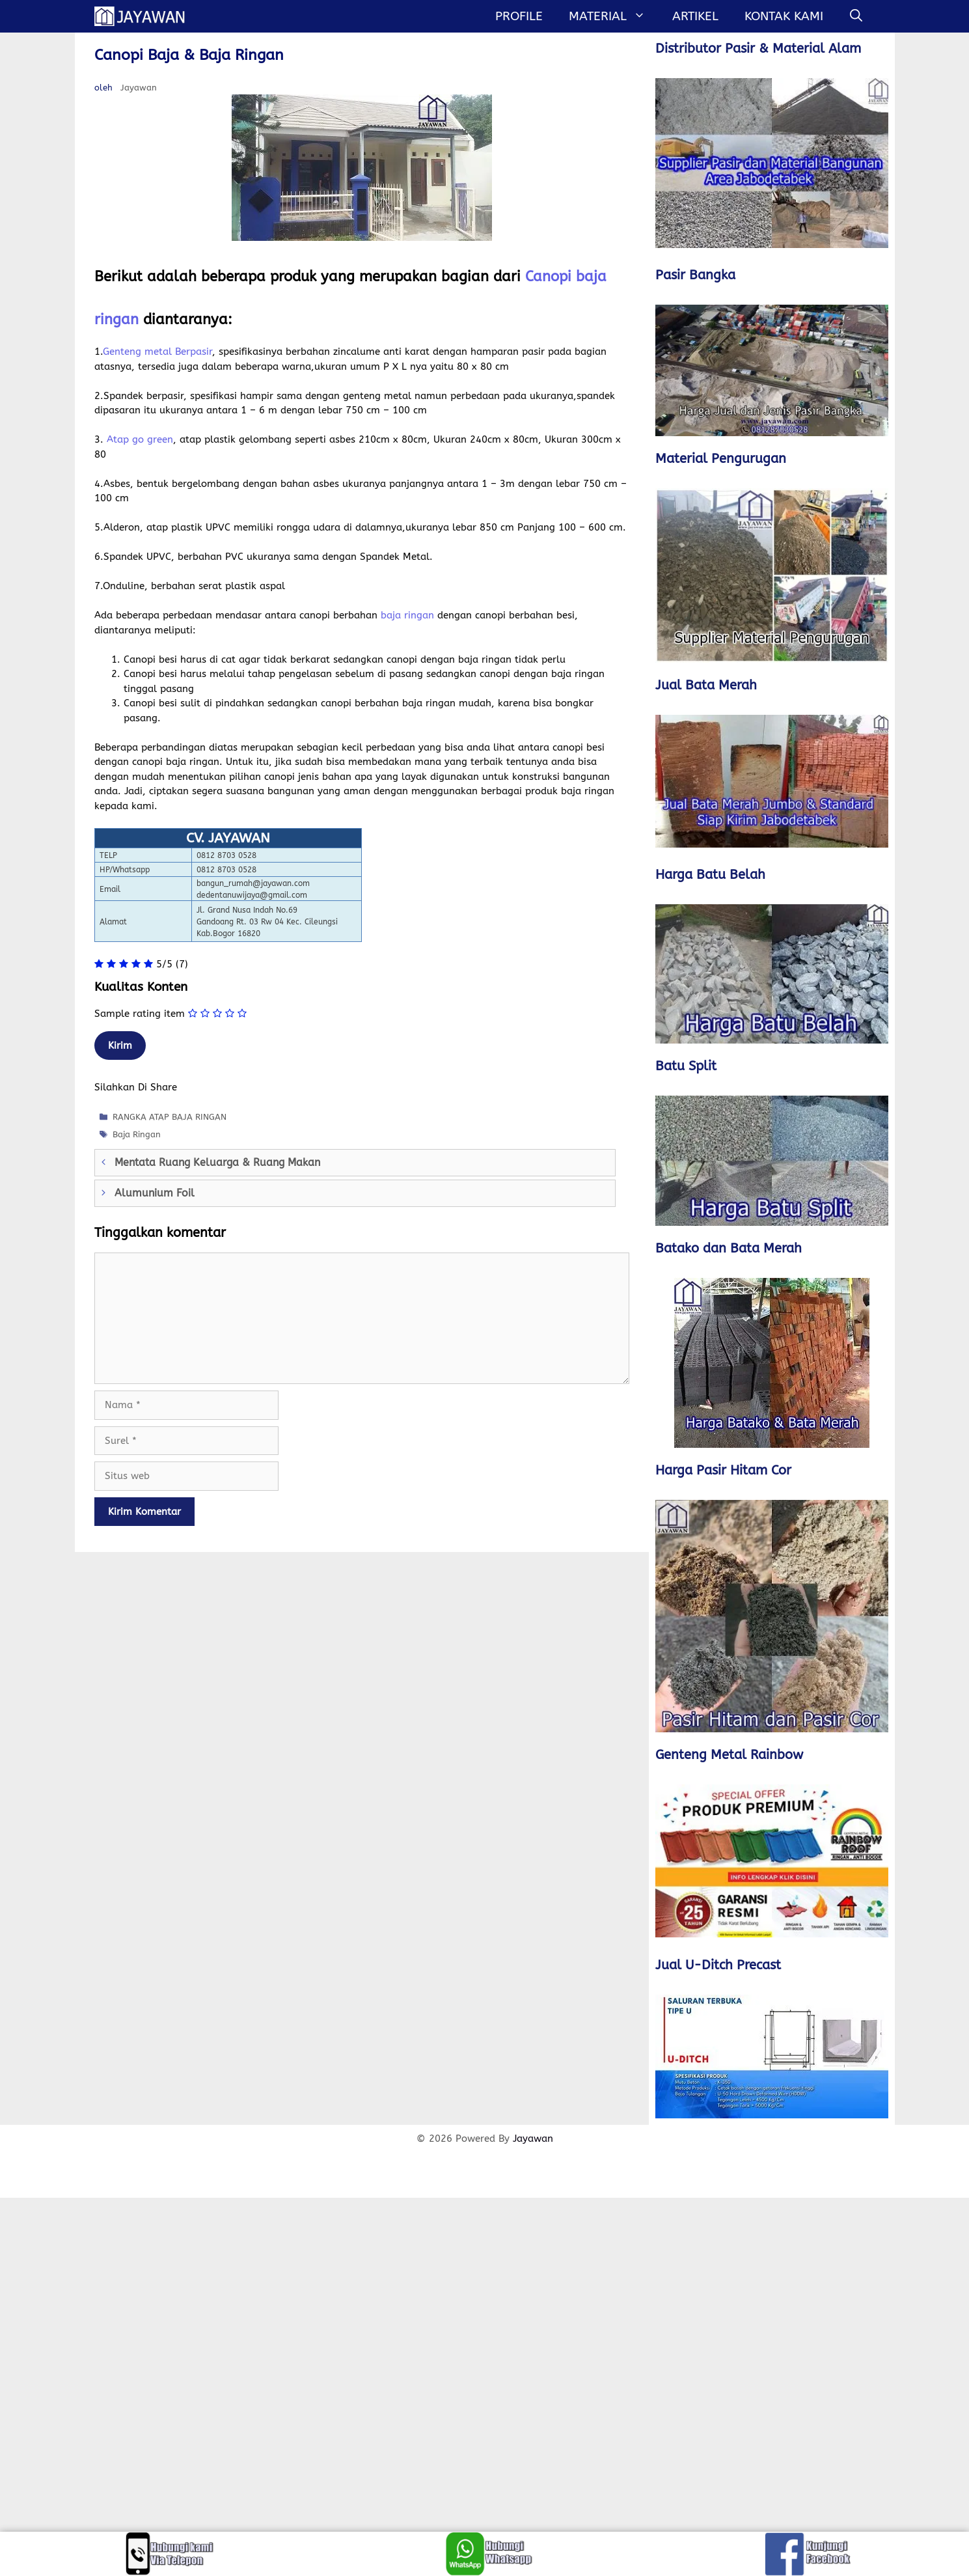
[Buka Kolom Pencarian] (856, 16)
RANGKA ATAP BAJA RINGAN (169, 1117)
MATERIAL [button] (614, 16)
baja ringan (407, 615)
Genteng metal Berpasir (157, 351)
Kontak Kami (783, 16)
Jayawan (533, 2138)
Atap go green (140, 439)
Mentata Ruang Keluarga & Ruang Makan (217, 1162)
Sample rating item (139, 1013)
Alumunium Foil (155, 1193)
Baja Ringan (137, 1134)
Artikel (695, 16)
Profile (519, 16)
